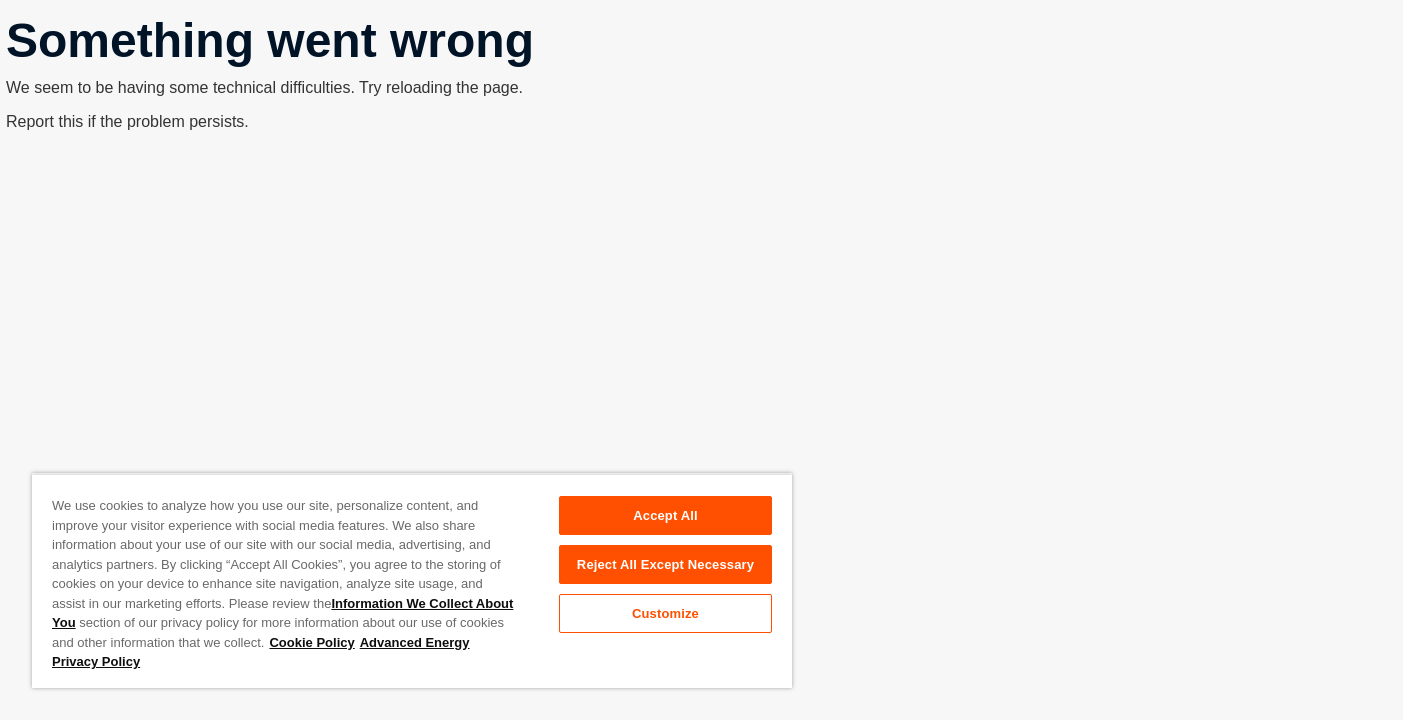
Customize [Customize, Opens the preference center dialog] (665, 613)
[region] (412, 580)
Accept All (665, 515)
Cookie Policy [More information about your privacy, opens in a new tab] (311, 642)
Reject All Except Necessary (665, 564)
